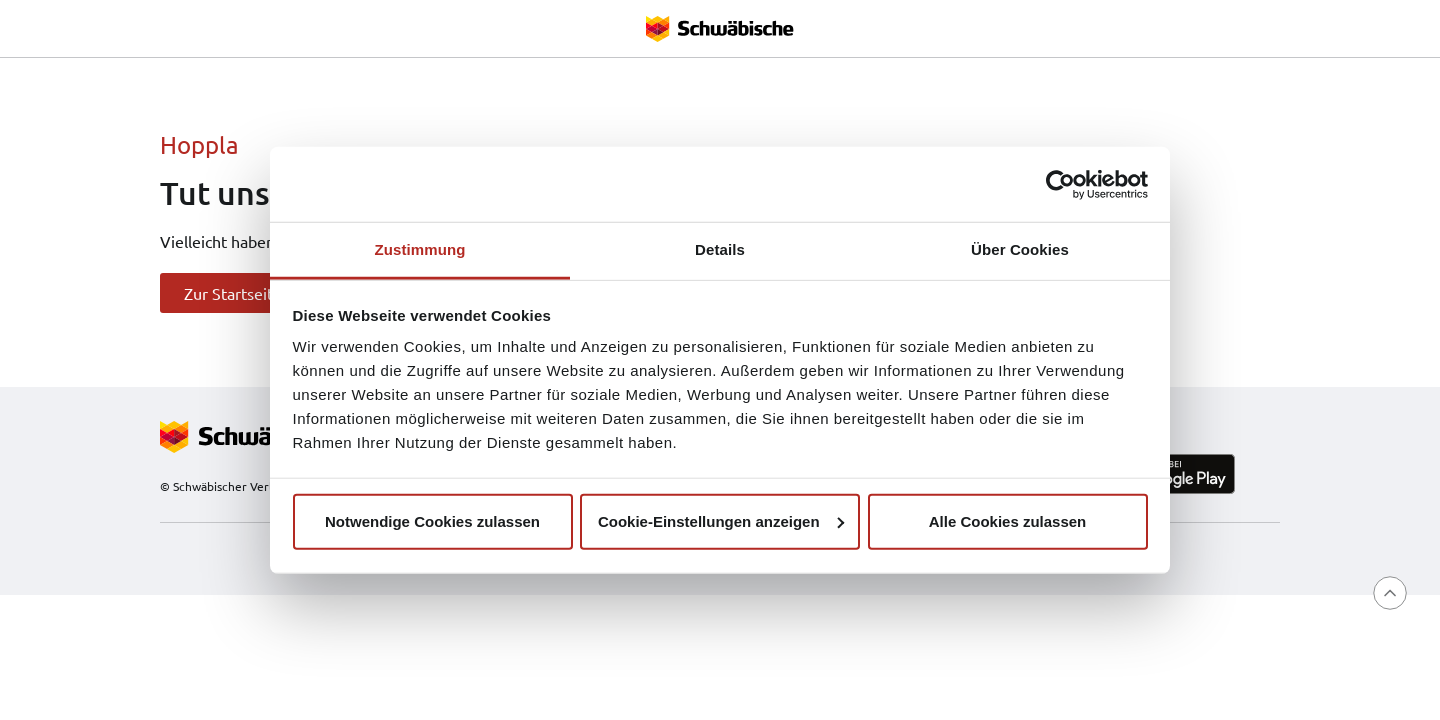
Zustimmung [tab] (420, 249)
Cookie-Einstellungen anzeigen (721, 520)
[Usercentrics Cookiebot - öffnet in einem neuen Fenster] (1060, 184)
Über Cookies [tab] (1020, 249)
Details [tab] (720, 249)
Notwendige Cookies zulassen (432, 520)
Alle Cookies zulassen (1008, 520)
